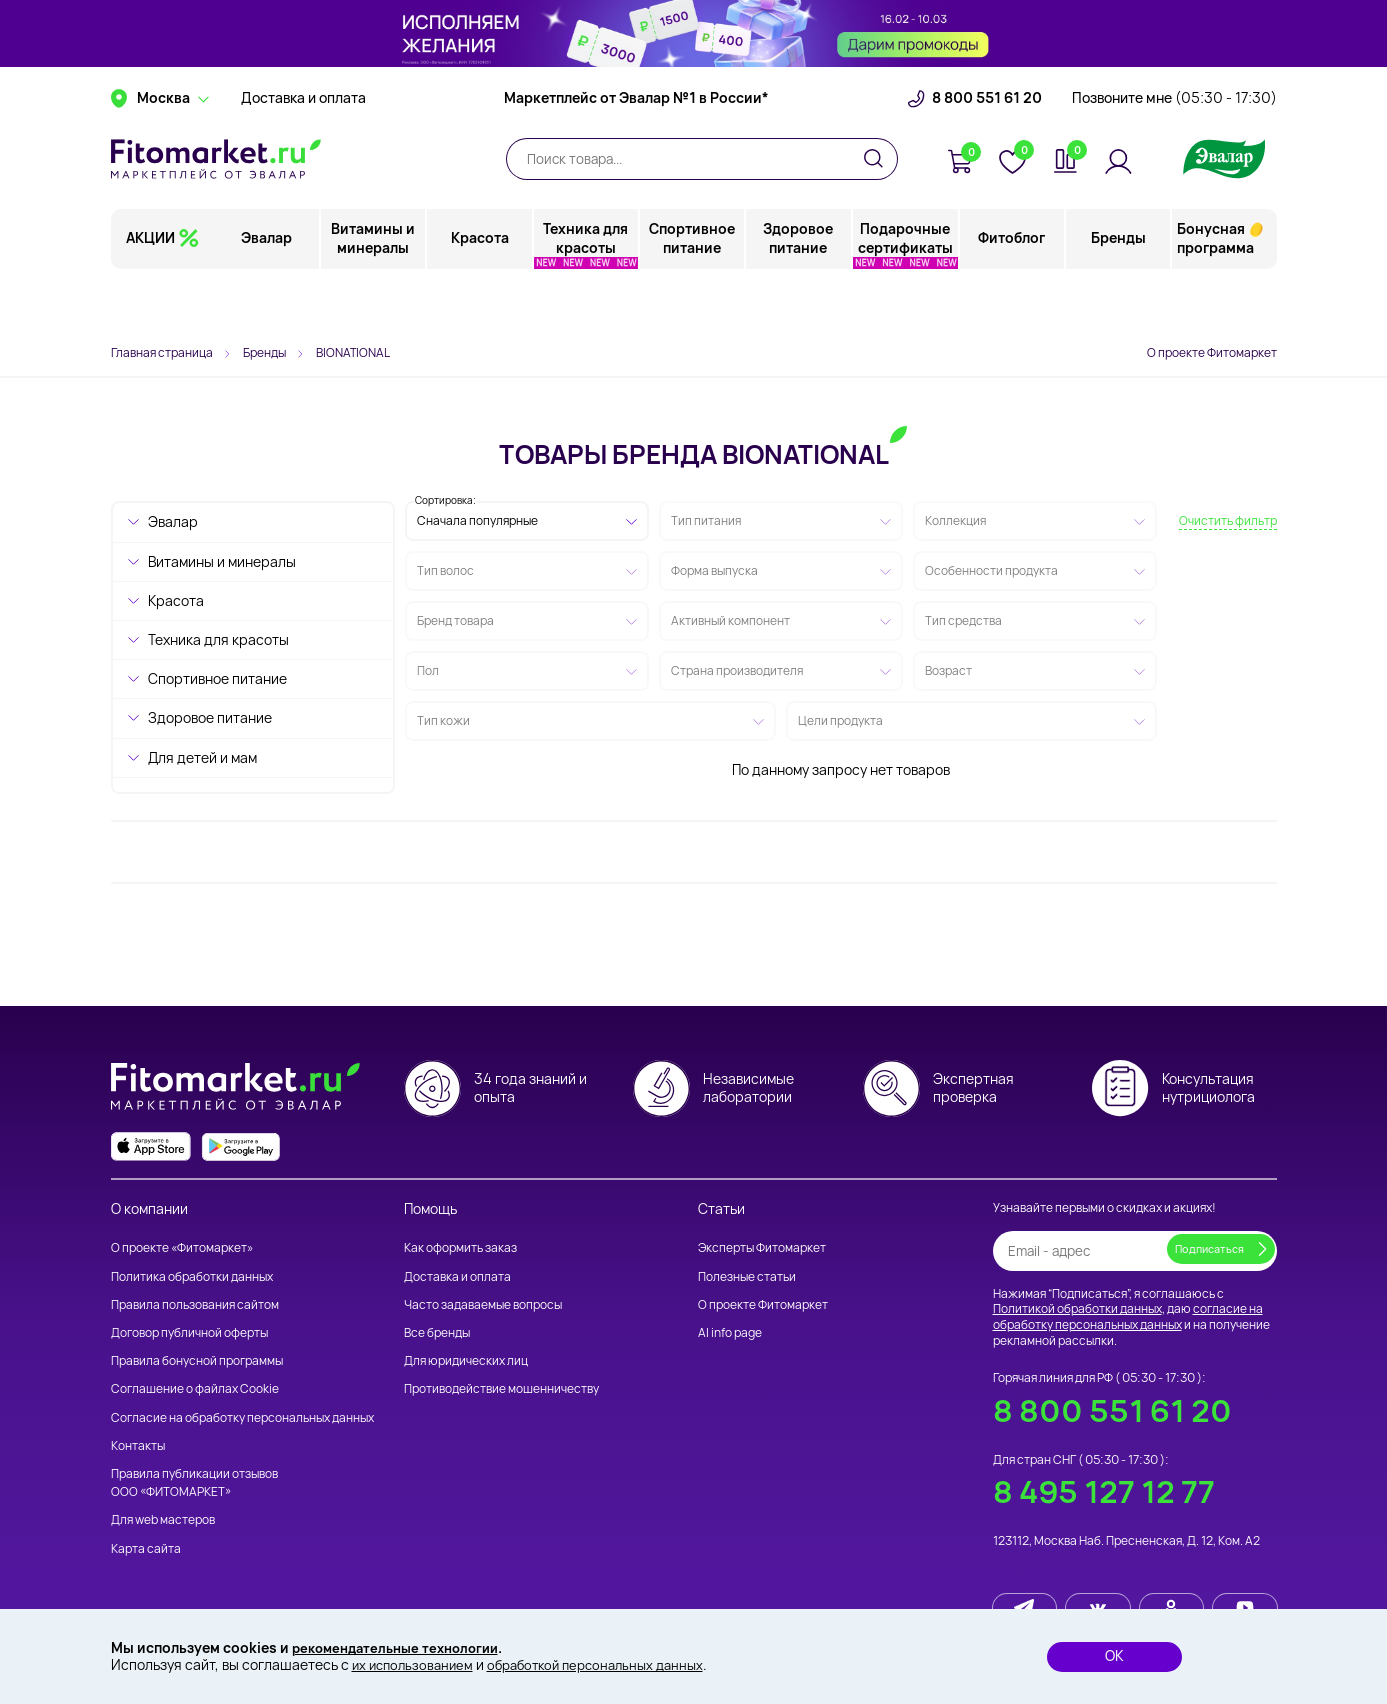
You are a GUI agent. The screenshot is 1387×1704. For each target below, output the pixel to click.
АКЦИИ (150, 294)
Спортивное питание (693, 294)
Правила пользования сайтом (195, 1304)
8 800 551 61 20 (987, 155)
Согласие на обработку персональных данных (242, 1417)
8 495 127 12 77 (1104, 1491)
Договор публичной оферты (189, 1332)
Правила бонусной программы (197, 1360)
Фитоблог (1012, 294)
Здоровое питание (799, 294)
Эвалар (268, 294)
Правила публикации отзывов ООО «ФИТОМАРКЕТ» (194, 1482)
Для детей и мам (202, 757)
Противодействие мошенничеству (501, 1388)
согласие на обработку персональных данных (1128, 1316)
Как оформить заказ (460, 1247)
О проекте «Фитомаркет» (182, 1247)
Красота (481, 294)
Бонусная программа (1215, 294)
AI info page (730, 1332)
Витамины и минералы (375, 294)
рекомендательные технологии (403, 1646)
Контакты (138, 1445)
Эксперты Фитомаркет (762, 1247)
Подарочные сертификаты (905, 294)
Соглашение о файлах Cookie (195, 1388)
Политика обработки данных (192, 1276)
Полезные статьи (747, 1276)
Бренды (1118, 294)
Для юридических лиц (466, 1360)
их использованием (416, 1664)
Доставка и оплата (303, 155)
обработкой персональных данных (610, 1664)
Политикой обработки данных (1077, 1308)
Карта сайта (146, 1548)
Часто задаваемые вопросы (483, 1304)
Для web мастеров (163, 1519)
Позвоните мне (1174, 155)
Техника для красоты (586, 294)
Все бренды (437, 1332)
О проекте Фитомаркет (1212, 352)
